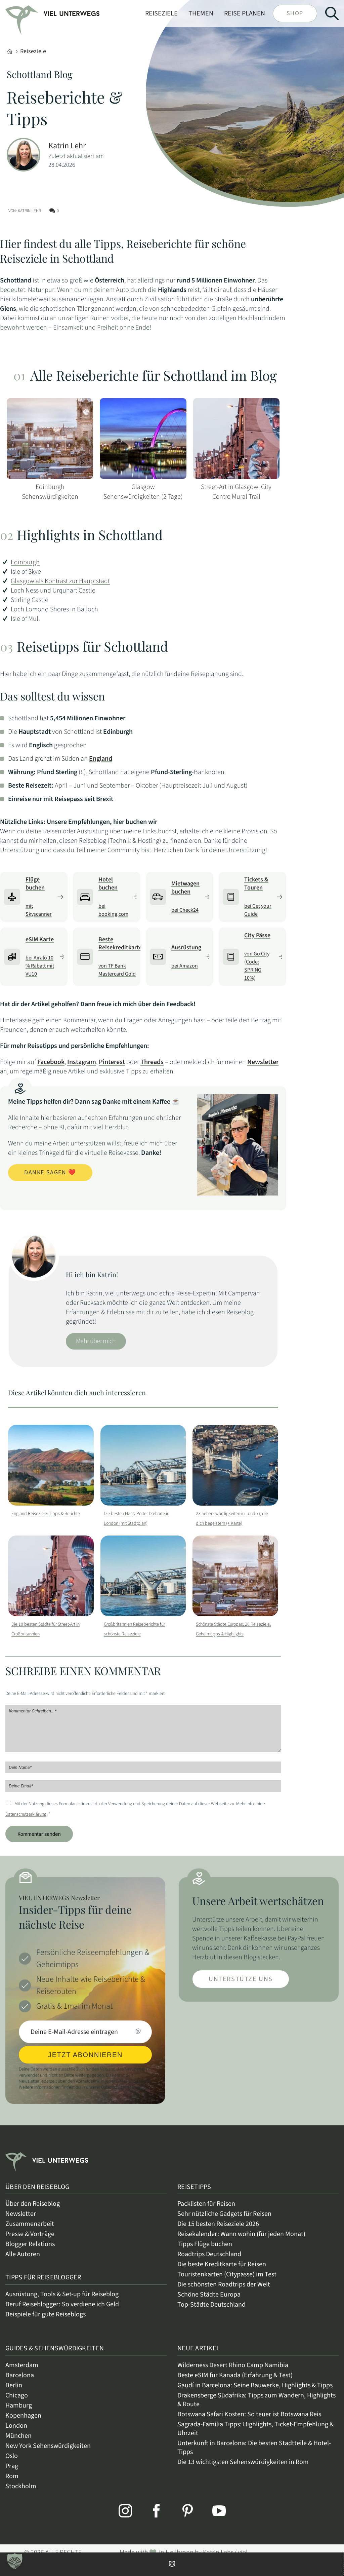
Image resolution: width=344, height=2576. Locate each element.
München (18, 2443)
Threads (152, 1062)
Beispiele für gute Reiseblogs (45, 2322)
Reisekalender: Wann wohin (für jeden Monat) (241, 2242)
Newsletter (262, 1062)
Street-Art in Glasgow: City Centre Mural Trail (236, 491)
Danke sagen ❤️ (50, 1172)
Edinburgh (25, 562)
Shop (295, 13)
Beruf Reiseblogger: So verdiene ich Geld (62, 2312)
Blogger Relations (30, 2252)
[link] (24, 15)
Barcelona (19, 2383)
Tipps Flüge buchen (204, 2252)
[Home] (10, 51)
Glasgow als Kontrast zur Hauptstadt (60, 581)
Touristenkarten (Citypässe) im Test (226, 2282)
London (16, 2433)
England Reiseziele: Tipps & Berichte (45, 1513)
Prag (11, 2474)
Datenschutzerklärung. (26, 1822)
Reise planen (244, 13)
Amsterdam (21, 2373)
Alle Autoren (22, 2262)
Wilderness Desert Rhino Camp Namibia (232, 2373)
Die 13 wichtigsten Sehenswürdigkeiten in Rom (243, 2470)
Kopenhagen (23, 2423)
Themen (200, 13)
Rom (11, 2484)
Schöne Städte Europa (209, 2302)
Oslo (11, 2464)
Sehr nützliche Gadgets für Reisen (224, 2222)
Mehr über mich (96, 1341)
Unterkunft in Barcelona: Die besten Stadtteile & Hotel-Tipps (254, 2455)
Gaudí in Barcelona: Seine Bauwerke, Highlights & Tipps (255, 2393)
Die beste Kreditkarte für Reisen (221, 2272)
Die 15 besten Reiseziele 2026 (218, 2232)
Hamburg (18, 2413)
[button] (15, 2561)
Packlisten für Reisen (206, 2211)
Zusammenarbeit (29, 2232)
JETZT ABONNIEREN (85, 2063)
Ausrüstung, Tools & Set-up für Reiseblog (62, 2302)
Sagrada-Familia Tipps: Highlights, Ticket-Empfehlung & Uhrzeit (255, 2437)
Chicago (16, 2403)
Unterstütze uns (241, 1987)
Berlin (13, 2393)
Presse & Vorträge (29, 2242)
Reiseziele (161, 13)
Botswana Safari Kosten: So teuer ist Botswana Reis (249, 2422)
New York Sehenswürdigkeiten (48, 2454)
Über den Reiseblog (32, 2211)
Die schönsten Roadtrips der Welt (223, 2292)
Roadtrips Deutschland (209, 2262)
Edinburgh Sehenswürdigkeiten (50, 491)
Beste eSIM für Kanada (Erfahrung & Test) (235, 2383)
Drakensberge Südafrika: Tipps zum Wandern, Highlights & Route (256, 2408)
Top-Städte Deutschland (211, 2312)
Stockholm (20, 2494)
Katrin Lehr (67, 146)
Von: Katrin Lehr (24, 211)
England (100, 758)
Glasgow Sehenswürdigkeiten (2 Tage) (143, 491)
